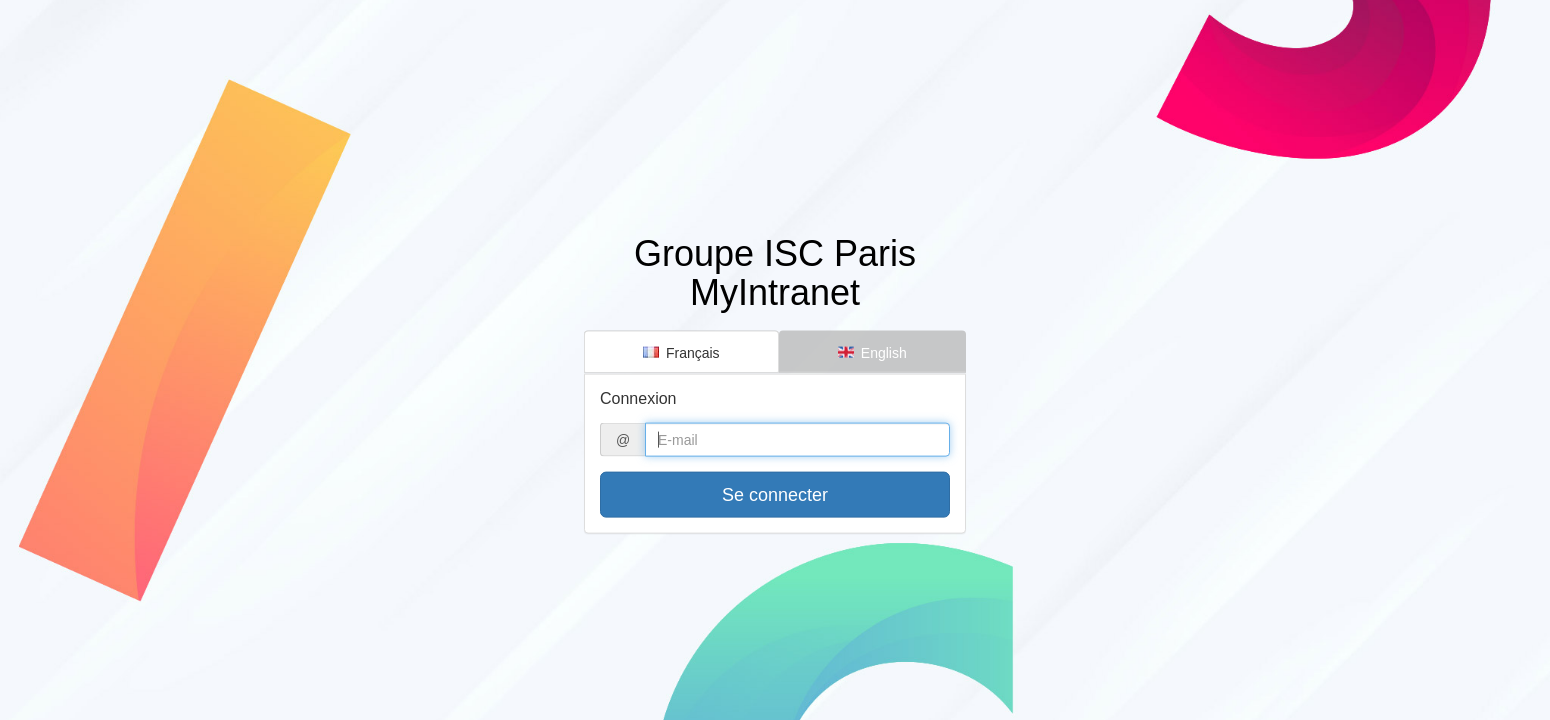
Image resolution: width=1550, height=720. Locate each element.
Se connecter (775, 495)
